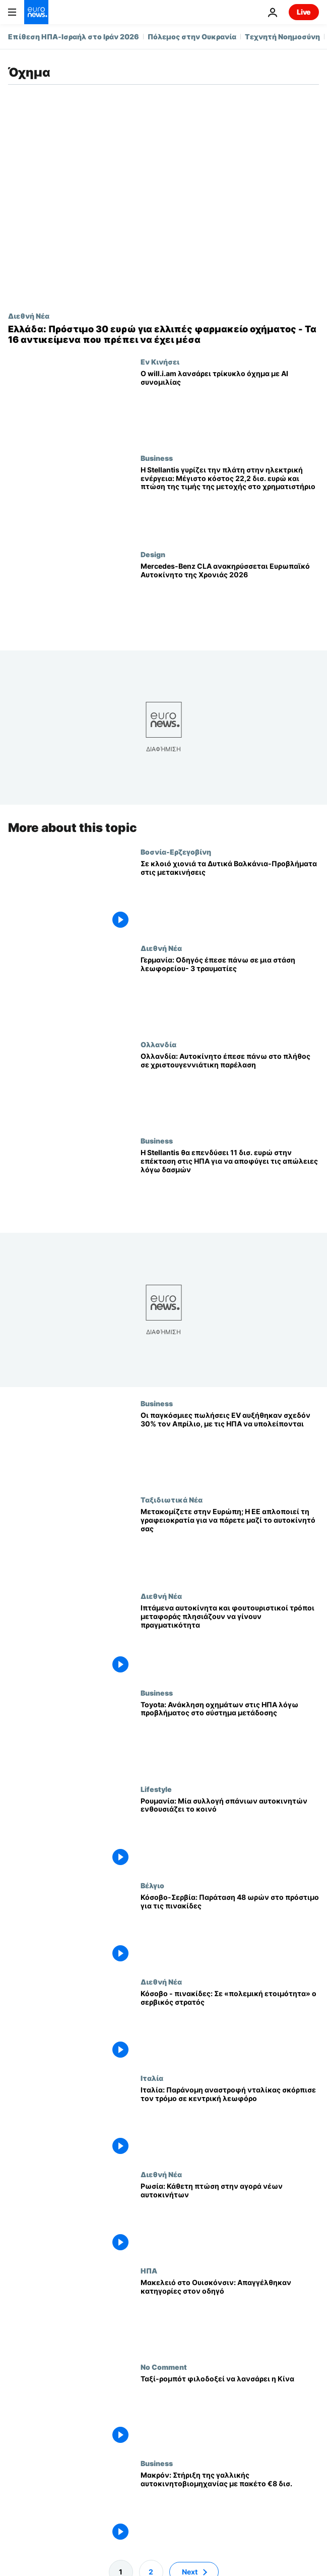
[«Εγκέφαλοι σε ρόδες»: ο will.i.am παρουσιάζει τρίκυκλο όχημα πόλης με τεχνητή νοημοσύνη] (230, 406)
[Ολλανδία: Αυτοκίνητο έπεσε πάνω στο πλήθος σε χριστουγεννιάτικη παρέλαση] (230, 1088)
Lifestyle (156, 1789)
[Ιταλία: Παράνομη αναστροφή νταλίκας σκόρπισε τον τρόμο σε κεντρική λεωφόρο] (230, 2122)
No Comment (164, 2367)
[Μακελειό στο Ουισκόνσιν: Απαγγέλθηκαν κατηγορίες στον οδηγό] (230, 2315)
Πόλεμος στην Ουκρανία (192, 36)
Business (157, 458)
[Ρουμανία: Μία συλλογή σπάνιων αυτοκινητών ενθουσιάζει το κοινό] (230, 1833)
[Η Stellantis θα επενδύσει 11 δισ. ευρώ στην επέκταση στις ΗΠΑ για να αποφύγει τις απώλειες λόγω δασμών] (230, 1185)
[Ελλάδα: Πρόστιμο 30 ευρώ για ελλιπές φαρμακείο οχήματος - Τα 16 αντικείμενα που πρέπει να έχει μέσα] (163, 334)
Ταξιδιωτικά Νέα (172, 1499)
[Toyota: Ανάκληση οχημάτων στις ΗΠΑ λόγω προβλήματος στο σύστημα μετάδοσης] (230, 1737)
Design (153, 554)
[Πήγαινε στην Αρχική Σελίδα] (36, 12)
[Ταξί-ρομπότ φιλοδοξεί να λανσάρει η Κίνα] (230, 2411)
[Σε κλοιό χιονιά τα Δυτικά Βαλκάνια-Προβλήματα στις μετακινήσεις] (230, 896)
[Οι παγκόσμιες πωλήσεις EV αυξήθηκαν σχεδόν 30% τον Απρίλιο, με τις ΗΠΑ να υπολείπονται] (230, 1447)
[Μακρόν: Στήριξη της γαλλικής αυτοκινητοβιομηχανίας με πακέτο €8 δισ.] (230, 2508)
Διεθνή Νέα (28, 316)
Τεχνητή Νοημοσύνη (282, 36)
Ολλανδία (158, 1044)
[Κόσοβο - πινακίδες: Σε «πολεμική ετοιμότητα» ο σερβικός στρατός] (230, 2026)
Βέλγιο (152, 1885)
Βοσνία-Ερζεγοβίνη (176, 852)
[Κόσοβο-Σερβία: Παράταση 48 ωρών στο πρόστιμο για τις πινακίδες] (230, 1929)
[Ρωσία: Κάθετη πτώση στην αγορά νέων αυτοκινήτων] (230, 2218)
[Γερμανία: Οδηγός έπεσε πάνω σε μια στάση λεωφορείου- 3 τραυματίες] (230, 992)
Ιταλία (152, 2078)
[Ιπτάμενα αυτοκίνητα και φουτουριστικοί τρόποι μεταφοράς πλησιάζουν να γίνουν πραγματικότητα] (230, 1640)
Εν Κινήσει (160, 361)
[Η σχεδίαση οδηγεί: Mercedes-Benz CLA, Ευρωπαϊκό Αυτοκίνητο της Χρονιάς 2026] (230, 598)
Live (304, 12)
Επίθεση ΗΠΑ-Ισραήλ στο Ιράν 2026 (73, 36)
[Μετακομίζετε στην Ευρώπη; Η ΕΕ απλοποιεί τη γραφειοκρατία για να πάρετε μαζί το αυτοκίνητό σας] (230, 1544)
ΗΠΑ (149, 2270)
